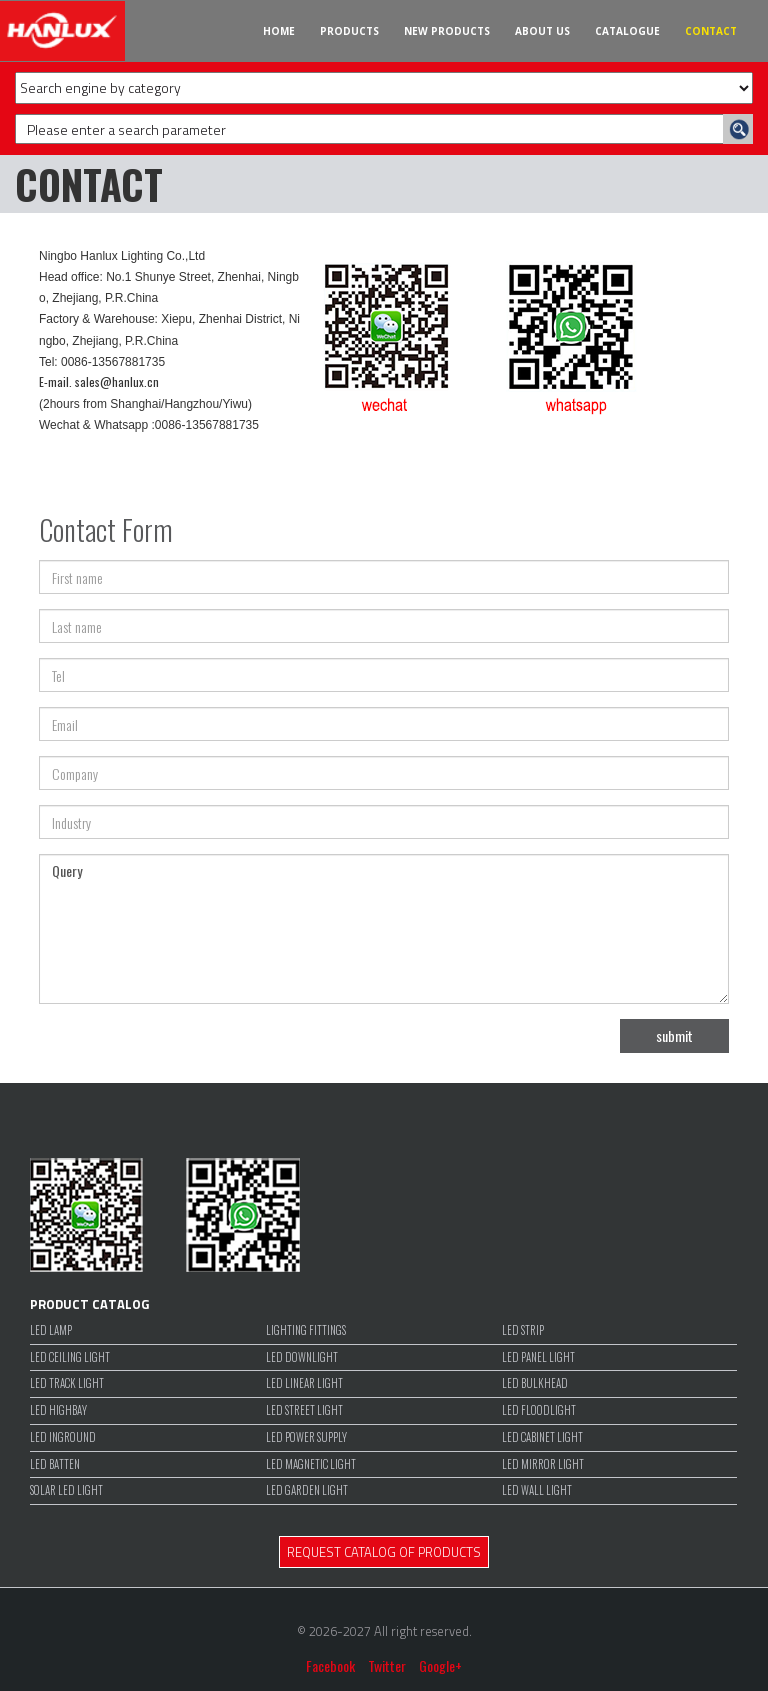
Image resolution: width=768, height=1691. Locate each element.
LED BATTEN (55, 1464)
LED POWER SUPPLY (306, 1437)
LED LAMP (51, 1330)
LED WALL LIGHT (537, 1490)
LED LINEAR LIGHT (304, 1383)
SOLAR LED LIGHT (66, 1490)
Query (384, 929)
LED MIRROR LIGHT (543, 1464)
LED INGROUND (63, 1437)
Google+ (440, 1665)
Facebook (330, 1665)
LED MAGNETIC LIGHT (311, 1464)
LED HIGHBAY (58, 1410)
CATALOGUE (627, 31)
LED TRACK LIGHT (67, 1383)
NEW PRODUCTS (447, 31)
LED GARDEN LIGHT (307, 1490)
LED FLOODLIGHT (539, 1410)
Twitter (387, 1665)
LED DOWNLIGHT (302, 1357)
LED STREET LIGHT (304, 1410)
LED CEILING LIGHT (70, 1357)
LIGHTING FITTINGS (306, 1330)
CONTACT (711, 31)
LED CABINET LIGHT (542, 1437)
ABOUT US (542, 31)
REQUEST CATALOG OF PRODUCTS (384, 1552)
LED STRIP (523, 1330)
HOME (279, 31)
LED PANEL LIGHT (538, 1357)
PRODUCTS (349, 31)
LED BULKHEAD (535, 1383)
